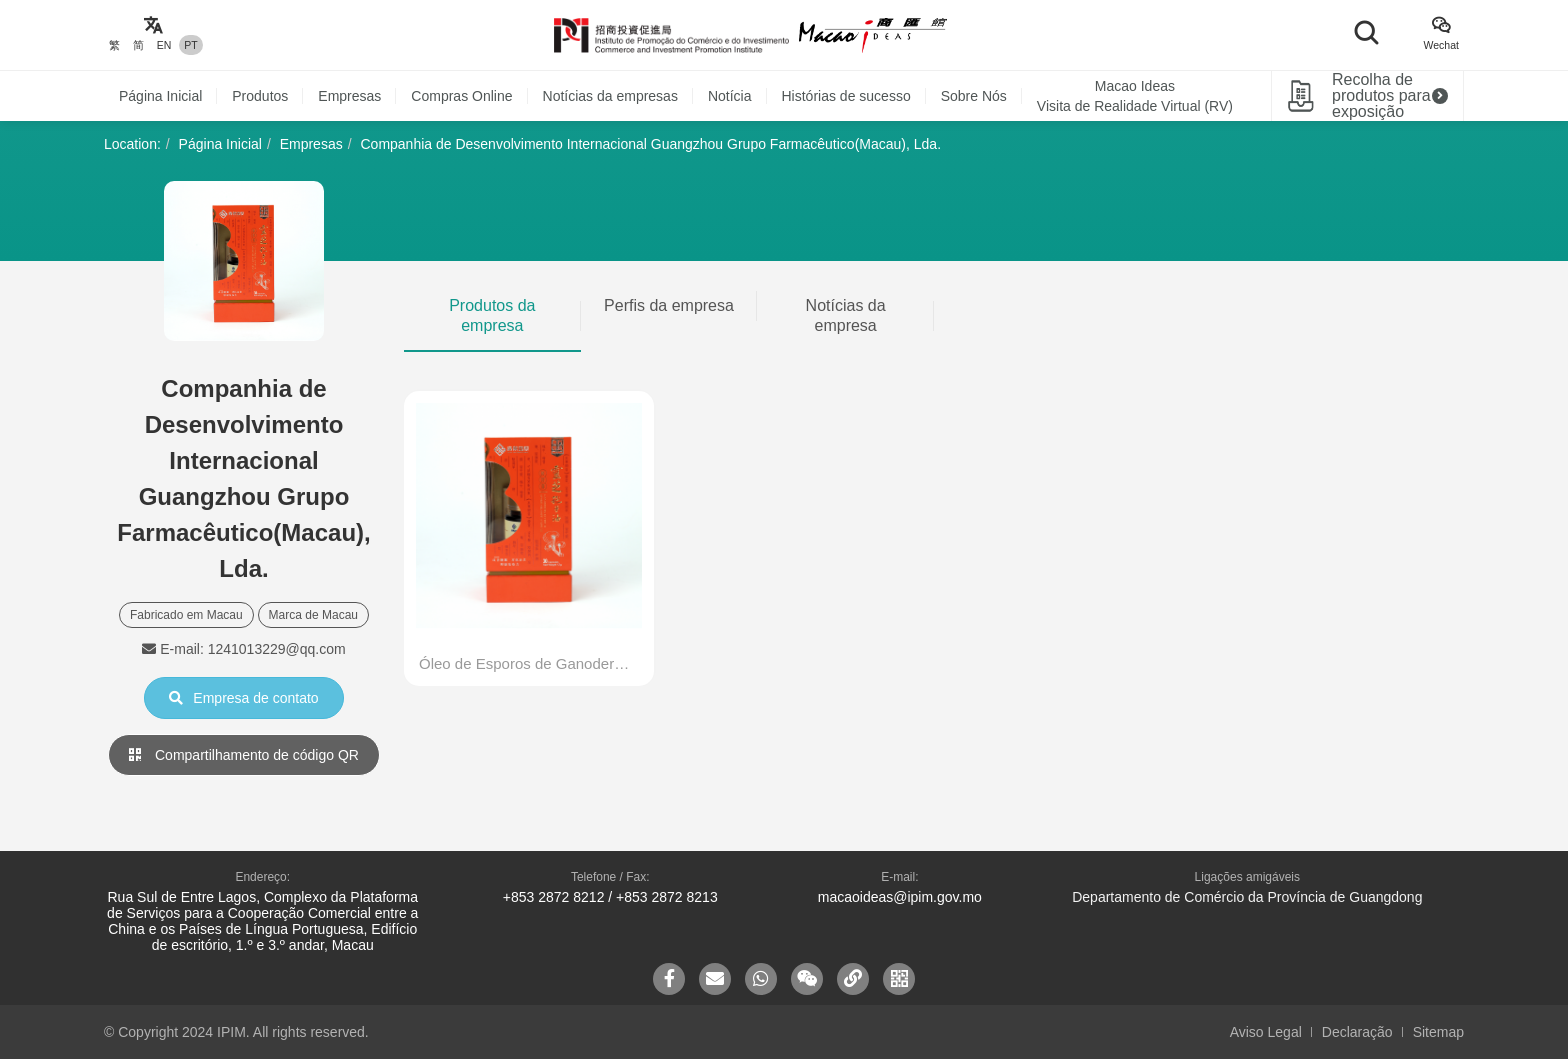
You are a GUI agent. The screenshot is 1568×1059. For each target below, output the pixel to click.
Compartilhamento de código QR (244, 755)
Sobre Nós (974, 96)
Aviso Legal (1266, 1032)
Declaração (1357, 1032)
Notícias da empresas (610, 96)
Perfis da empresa (669, 305)
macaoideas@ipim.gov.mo (900, 897)
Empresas (349, 96)
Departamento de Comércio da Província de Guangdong (1247, 897)
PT (190, 45)
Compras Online (461, 96)
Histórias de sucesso (846, 96)
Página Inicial (160, 96)
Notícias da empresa (846, 315)
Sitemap (1438, 1032)
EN (164, 45)
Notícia (730, 96)
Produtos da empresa (492, 315)
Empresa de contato (243, 698)
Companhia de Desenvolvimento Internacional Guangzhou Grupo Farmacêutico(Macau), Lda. (650, 144)
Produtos (260, 96)
